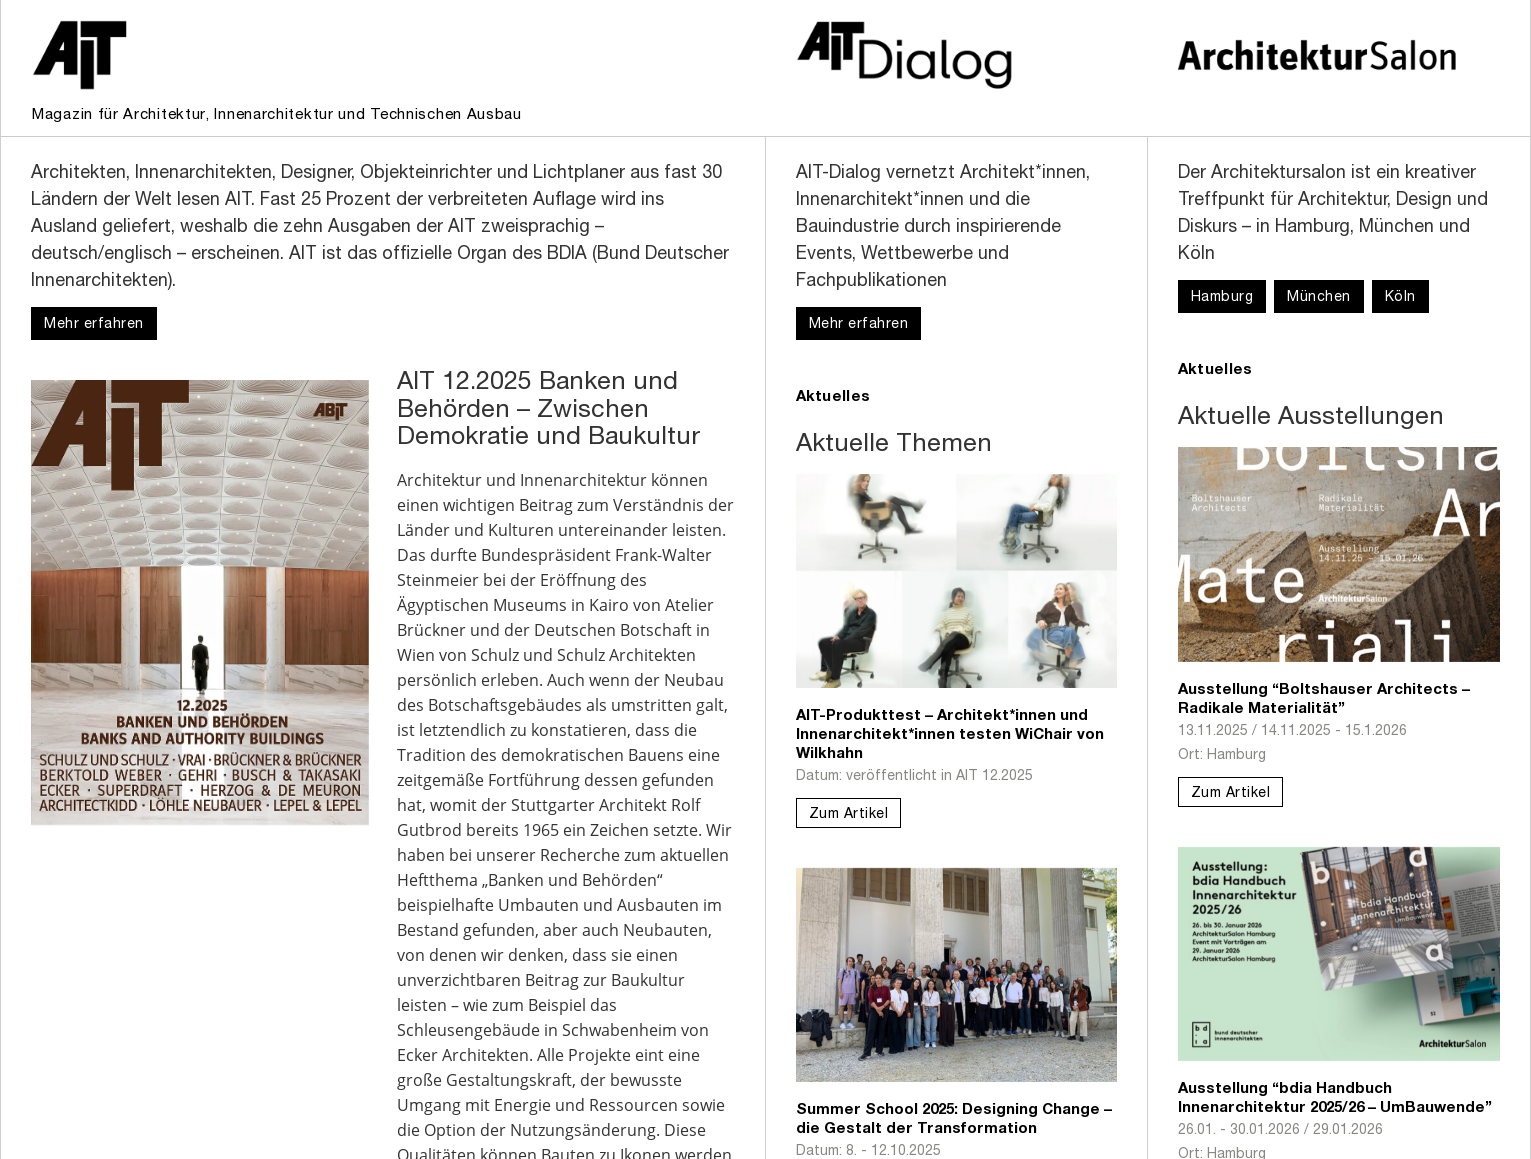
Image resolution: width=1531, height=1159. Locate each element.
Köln (1400, 298)
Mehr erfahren (94, 325)
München (1319, 298)
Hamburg (1222, 298)
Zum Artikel (849, 815)
